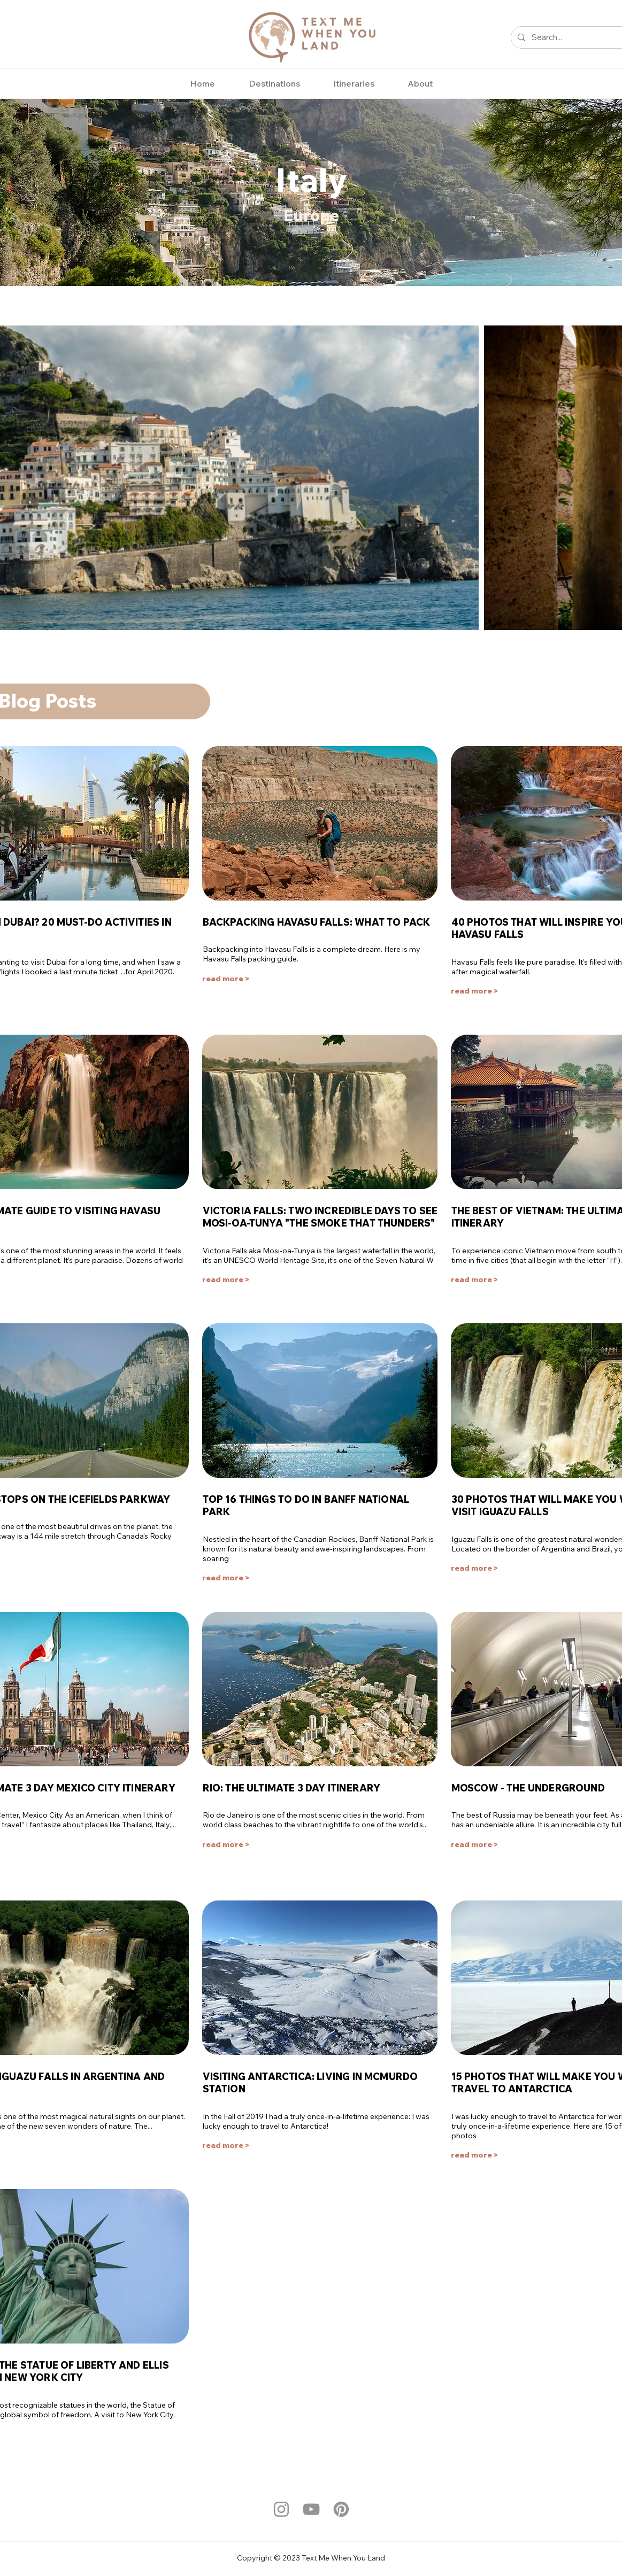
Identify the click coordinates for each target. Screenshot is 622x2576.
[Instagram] (281, 2509)
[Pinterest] (341, 2509)
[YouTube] (311, 2509)
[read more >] (229, 979)
